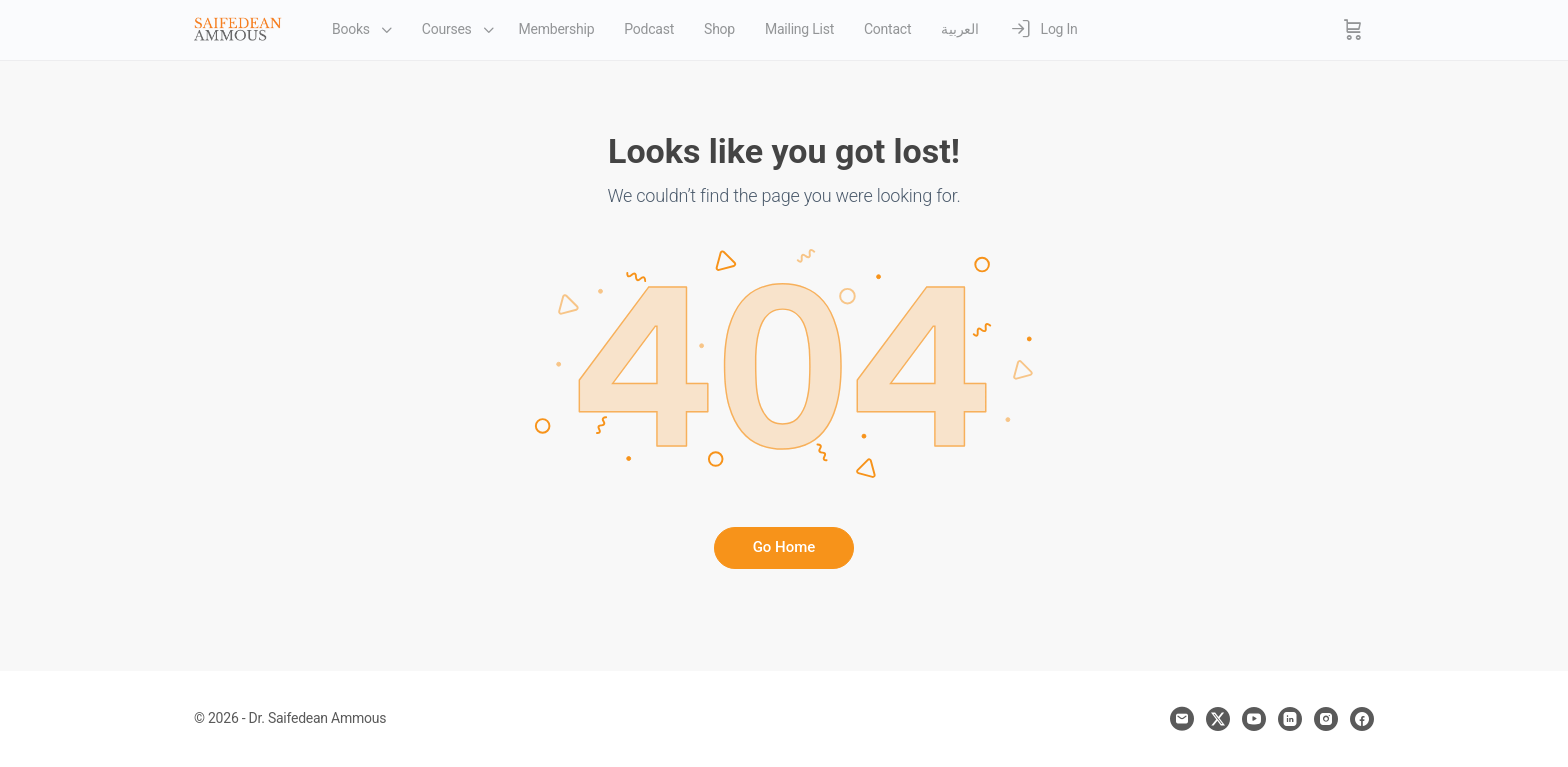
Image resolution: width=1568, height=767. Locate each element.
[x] (1218, 719)
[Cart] (1353, 30)
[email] (1182, 719)
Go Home (784, 547)
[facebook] (1362, 719)
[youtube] (1254, 719)
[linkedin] (1290, 719)
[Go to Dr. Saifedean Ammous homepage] (238, 28)
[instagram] (1326, 719)
